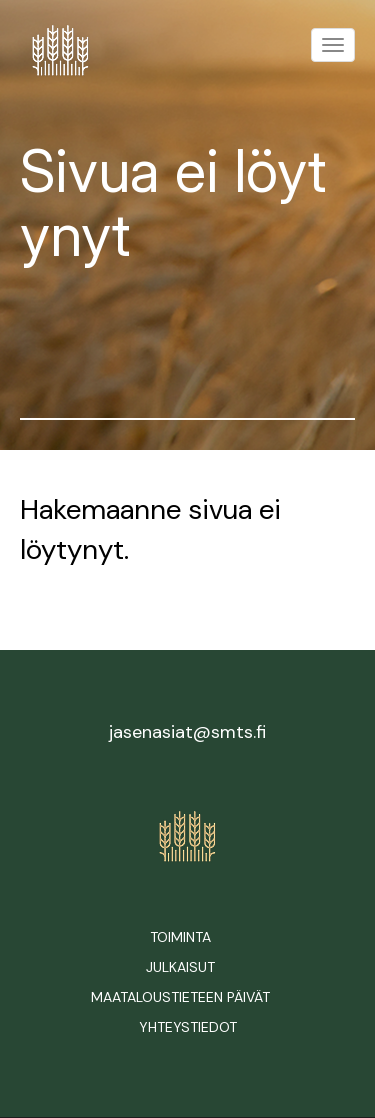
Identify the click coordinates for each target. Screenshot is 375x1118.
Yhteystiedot (188, 1027)
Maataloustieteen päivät (180, 997)
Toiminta (180, 937)
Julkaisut (180, 967)
